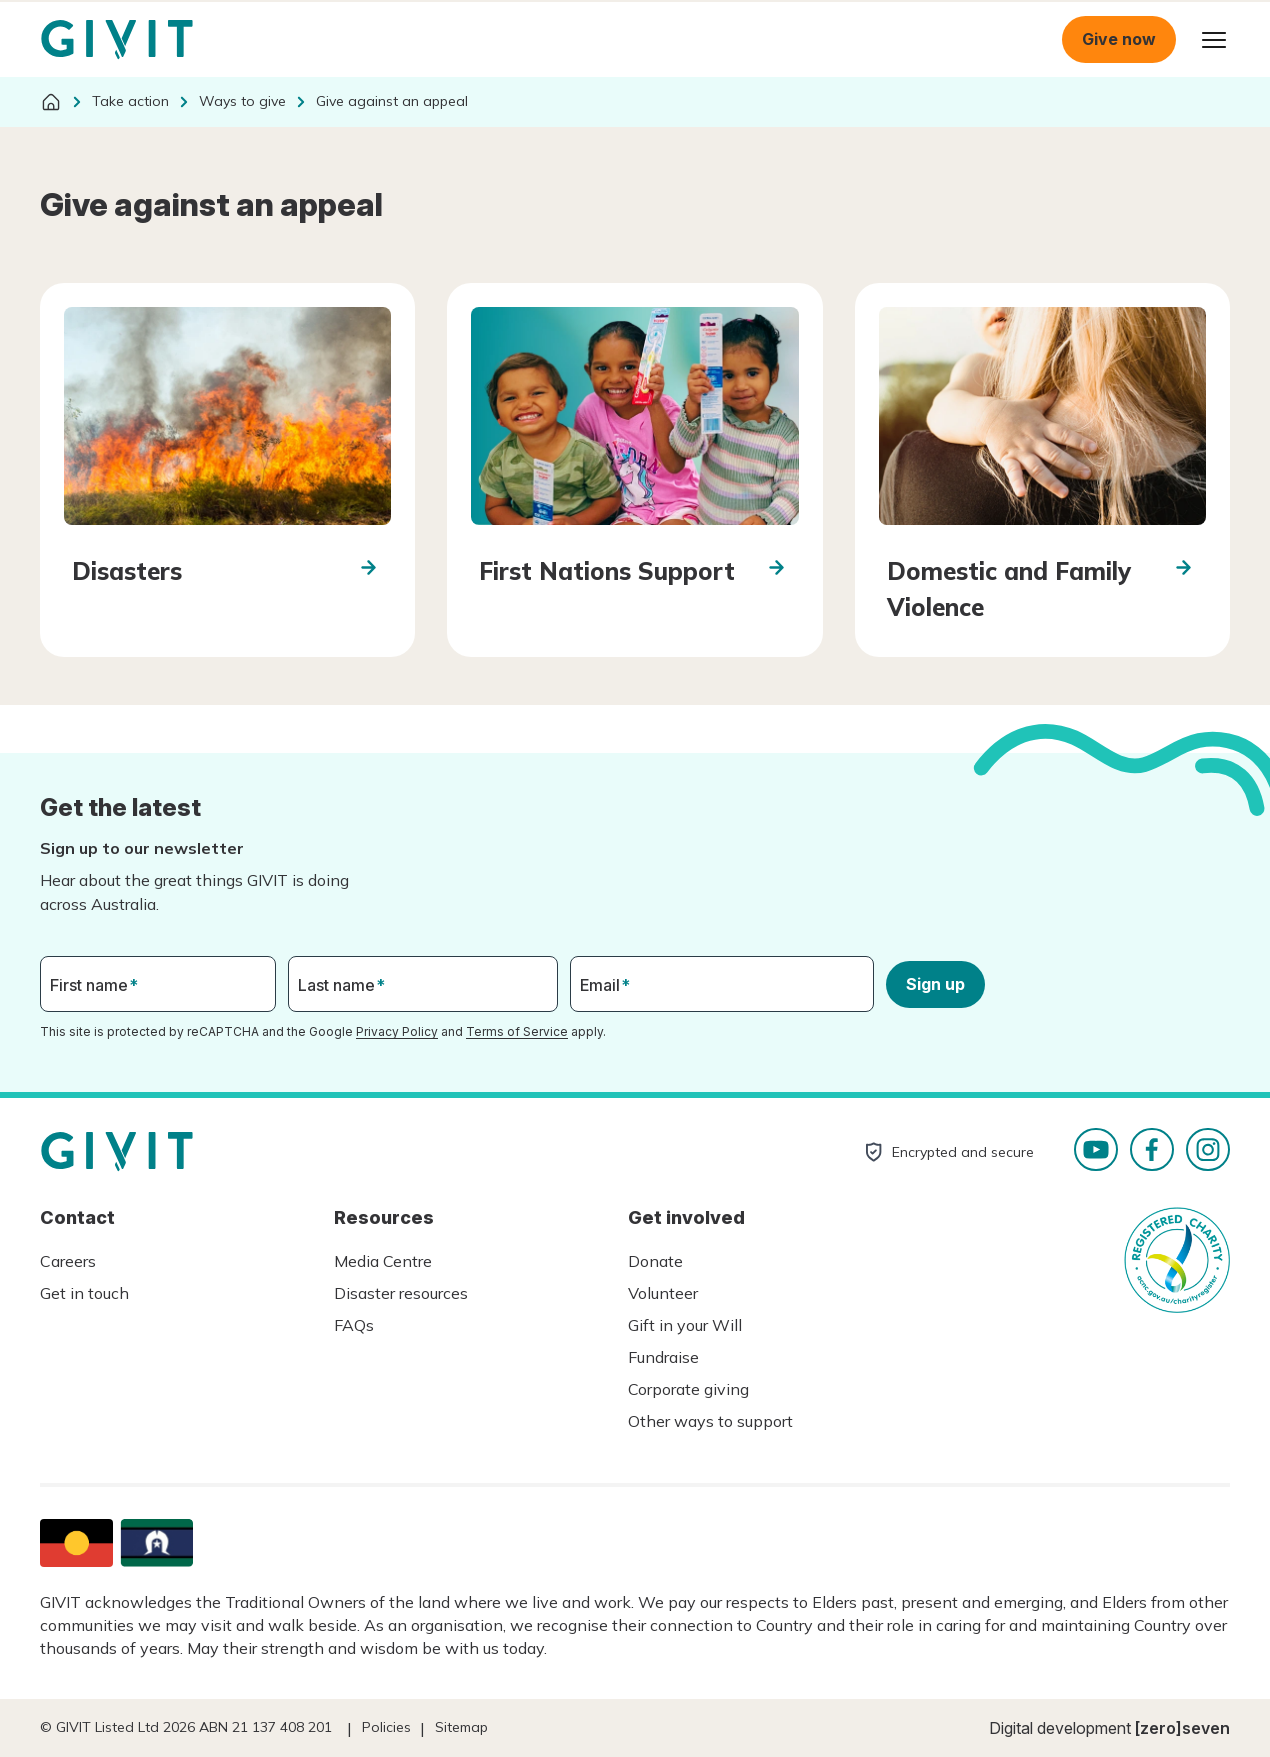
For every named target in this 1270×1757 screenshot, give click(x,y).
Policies (386, 1727)
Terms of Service (517, 1031)
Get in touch (84, 1293)
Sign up (935, 984)
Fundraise (663, 1357)
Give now (1119, 39)
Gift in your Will (685, 1325)
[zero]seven (1182, 1728)
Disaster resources (401, 1293)
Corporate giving (688, 1389)
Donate (655, 1261)
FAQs (354, 1325)
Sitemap (461, 1727)
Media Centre (383, 1261)
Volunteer (663, 1293)
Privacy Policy (397, 1031)
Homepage (117, 40)
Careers (68, 1261)
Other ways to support (710, 1421)
